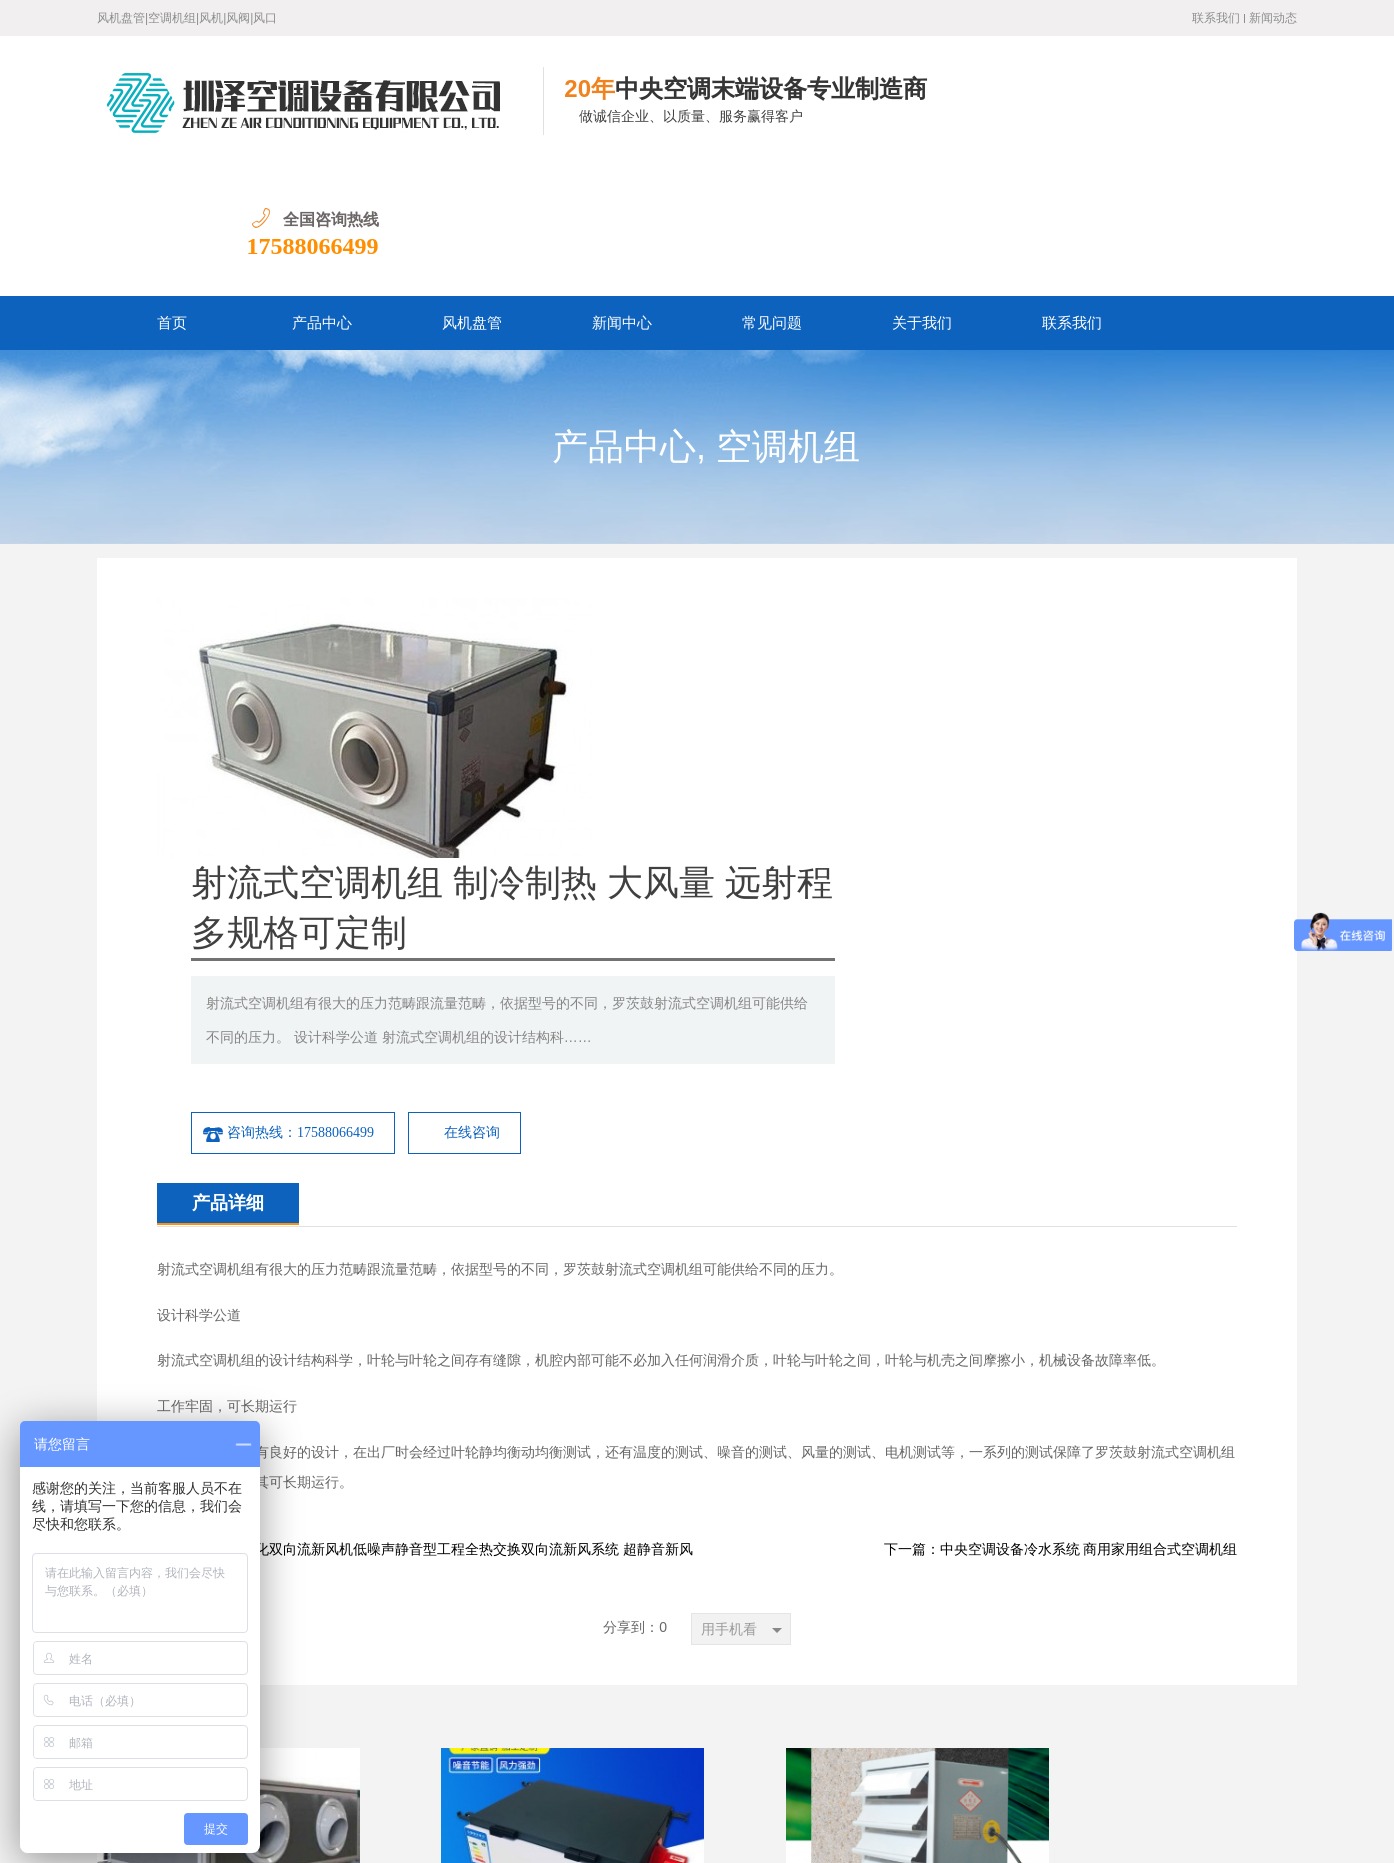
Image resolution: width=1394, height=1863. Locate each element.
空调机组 (788, 317)
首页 (172, 193)
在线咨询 (928, 742)
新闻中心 (622, 193)
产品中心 (322, 193)
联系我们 (1216, 18)
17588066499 (1231, 116)
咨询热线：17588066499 (744, 743)
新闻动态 (1273, 18)
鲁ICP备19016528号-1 (366, 1832)
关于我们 (922, 193)
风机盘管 (472, 193)
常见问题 (772, 193)
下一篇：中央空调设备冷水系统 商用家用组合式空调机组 (1061, 1159)
